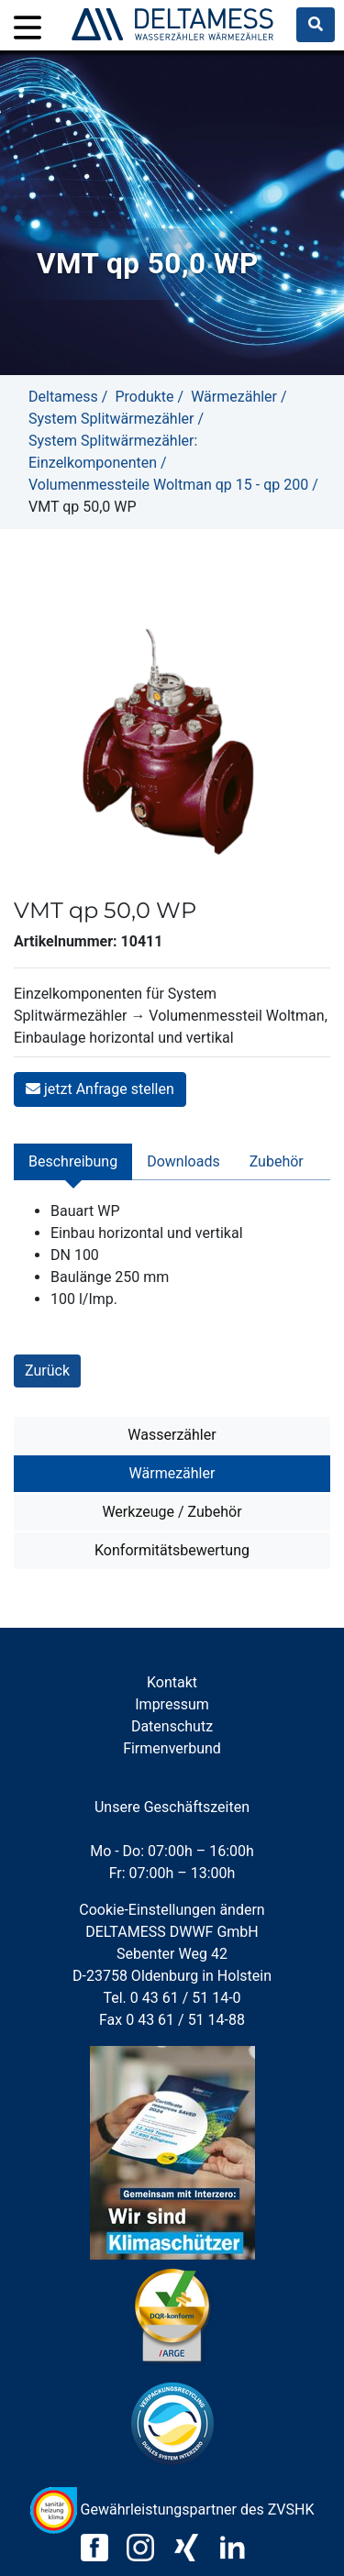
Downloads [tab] (183, 1161)
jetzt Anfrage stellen (100, 1089)
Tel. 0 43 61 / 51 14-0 (171, 1998)
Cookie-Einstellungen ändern (171, 1909)
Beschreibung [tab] (72, 1161)
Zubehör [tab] (277, 1161)
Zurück (47, 1370)
